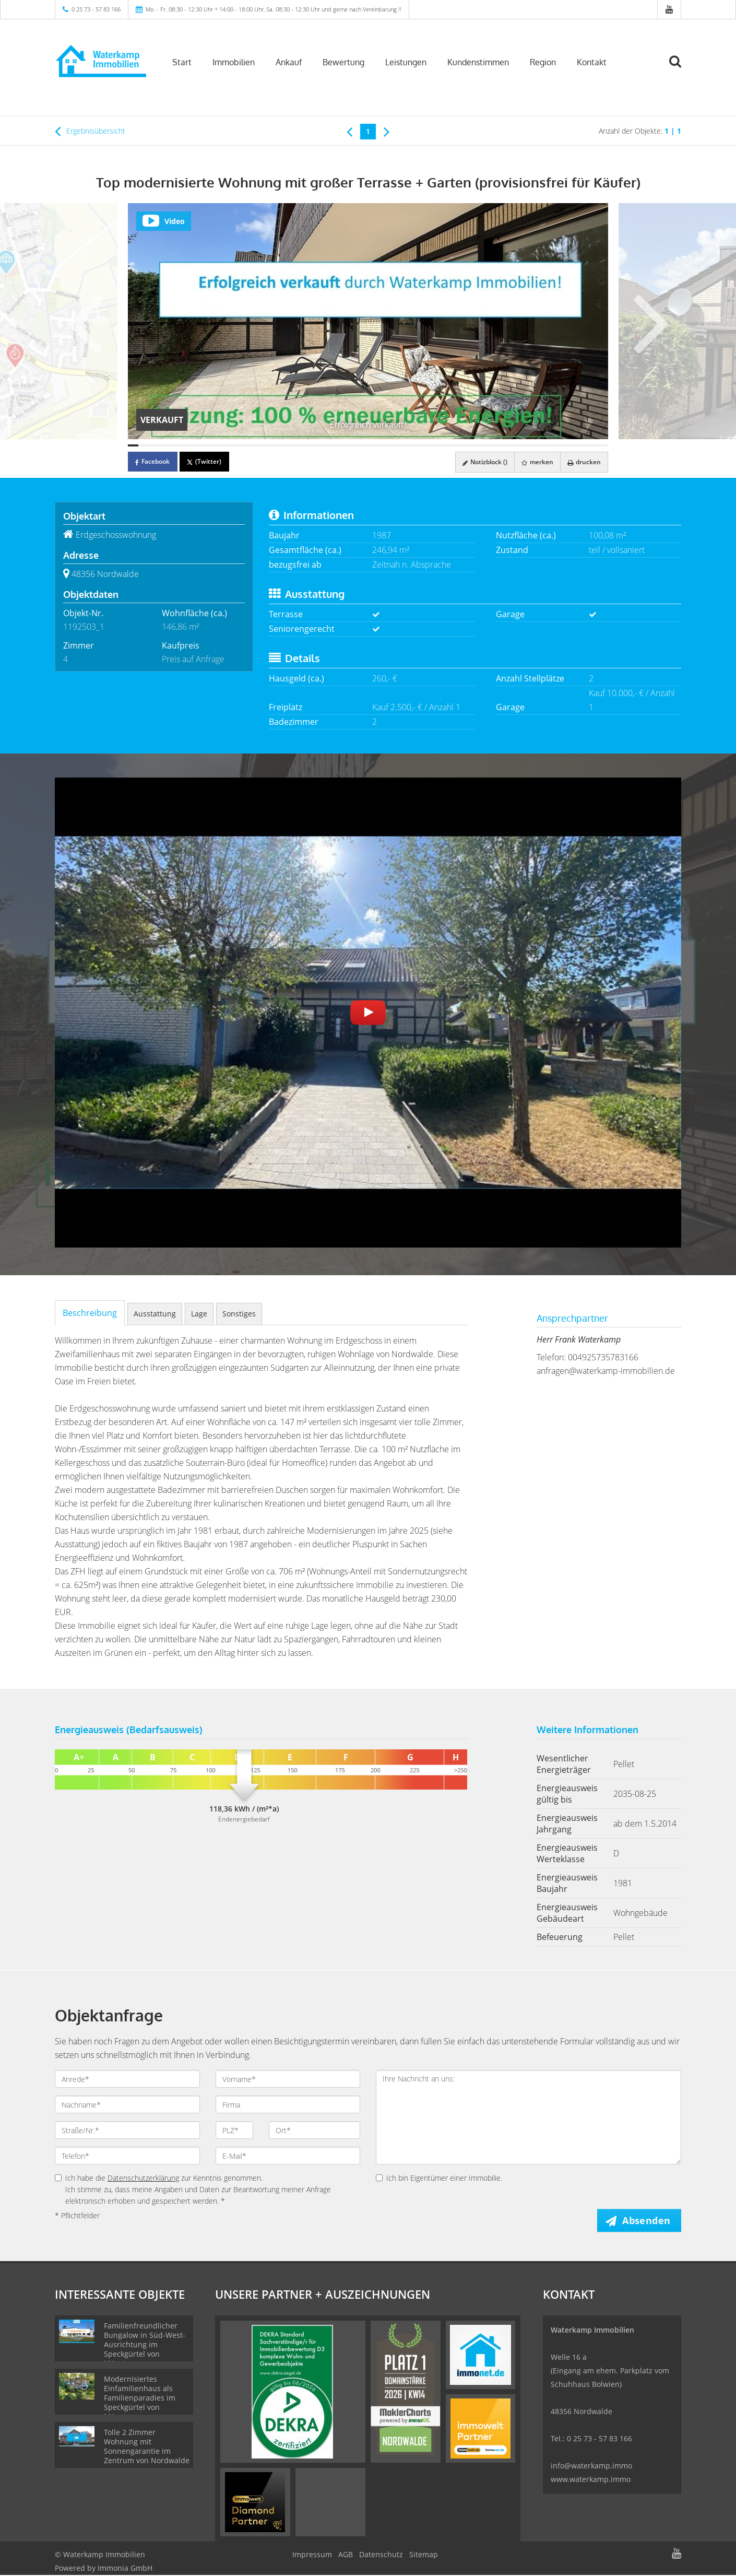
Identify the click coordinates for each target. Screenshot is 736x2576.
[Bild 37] (500, 445)
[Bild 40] (531, 445)
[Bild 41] (542, 445)
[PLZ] (235, 2130)
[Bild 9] (215, 445)
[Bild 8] (204, 445)
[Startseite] (100, 61)
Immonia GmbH (125, 2569)
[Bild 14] (265, 445)
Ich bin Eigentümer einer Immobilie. (439, 2178)
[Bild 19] (317, 445)
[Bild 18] (307, 445)
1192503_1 (83, 626)
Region (543, 62)
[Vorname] (288, 2079)
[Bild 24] (368, 445)
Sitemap (423, 2555)
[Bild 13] (256, 445)
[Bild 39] (521, 445)
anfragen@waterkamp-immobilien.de (606, 1371)
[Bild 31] (439, 445)
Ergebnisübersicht (90, 131)
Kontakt (592, 62)
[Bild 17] (296, 445)
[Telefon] (127, 2156)
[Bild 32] (449, 445)
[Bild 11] (235, 445)
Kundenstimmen (478, 62)
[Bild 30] (429, 445)
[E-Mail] (288, 2156)
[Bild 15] (276, 445)
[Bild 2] (143, 445)
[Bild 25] (378, 445)
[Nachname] (127, 2104)
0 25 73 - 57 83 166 (96, 9)
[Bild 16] (286, 445)
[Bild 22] (347, 445)
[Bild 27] (399, 445)
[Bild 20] (327, 445)
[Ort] (314, 2130)
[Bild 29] (419, 445)
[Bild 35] (480, 445)
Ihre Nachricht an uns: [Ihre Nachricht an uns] (528, 2117)
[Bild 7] (194, 445)
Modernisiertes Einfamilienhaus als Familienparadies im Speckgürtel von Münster (139, 2398)
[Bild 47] (603, 445)
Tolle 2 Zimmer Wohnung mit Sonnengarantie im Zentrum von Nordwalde (146, 2447)
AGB (345, 2555)
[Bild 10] (225, 445)
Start (182, 62)
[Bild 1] (133, 445)
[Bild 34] (470, 445)
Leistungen (405, 62)
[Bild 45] (582, 445)
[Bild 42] (552, 445)
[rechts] (386, 131)
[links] (349, 131)
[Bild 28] (408, 445)
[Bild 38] (511, 445)
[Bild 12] (245, 445)
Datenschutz (381, 2555)
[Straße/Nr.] (127, 2130)
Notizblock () (479, 461)
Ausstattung (155, 1314)
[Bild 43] (562, 445)
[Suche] (679, 68)
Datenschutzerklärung (143, 2178)
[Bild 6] (184, 445)
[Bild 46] (592, 445)
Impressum (312, 2555)
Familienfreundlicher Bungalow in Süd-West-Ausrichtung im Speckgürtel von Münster (144, 2345)
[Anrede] (127, 2079)
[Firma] (288, 2104)
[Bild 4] (164, 445)
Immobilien (233, 62)
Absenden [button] (648, 2220)
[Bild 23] (357, 445)
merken (534, 461)
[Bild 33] (460, 445)
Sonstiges (239, 1314)
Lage (199, 1314)
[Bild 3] (153, 445)
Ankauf (289, 62)
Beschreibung (90, 1313)
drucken (583, 461)
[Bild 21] (337, 445)
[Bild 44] (572, 445)
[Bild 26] (388, 445)
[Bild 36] (490, 445)
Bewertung (343, 62)
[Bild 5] (174, 445)
